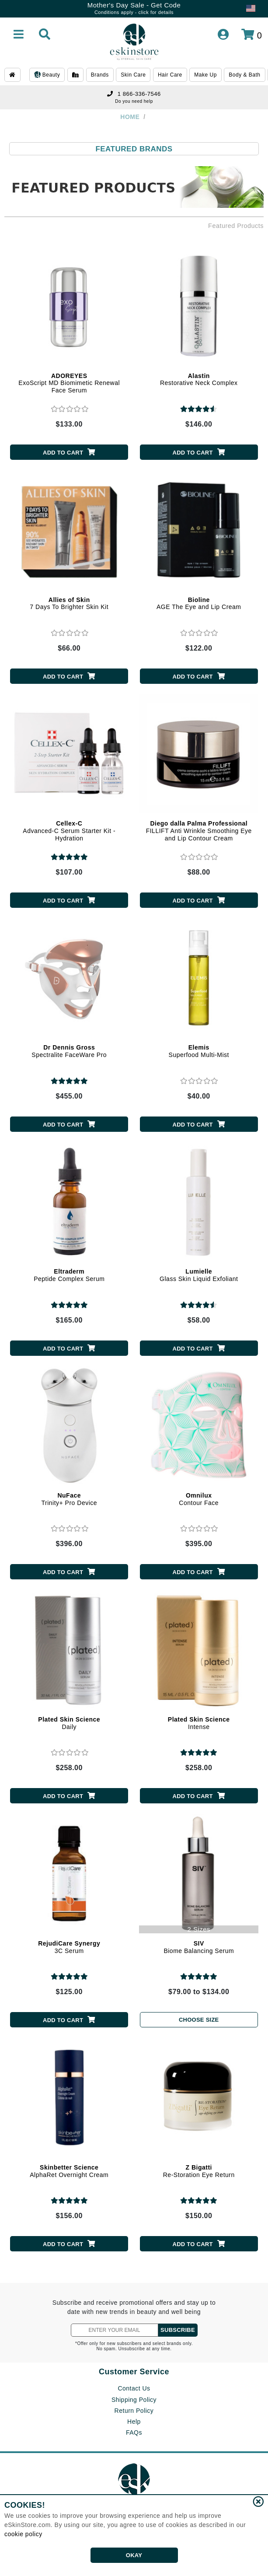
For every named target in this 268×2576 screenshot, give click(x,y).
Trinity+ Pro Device (69, 1499)
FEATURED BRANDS (133, 149)
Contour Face (199, 1499)
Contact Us (134, 2388)
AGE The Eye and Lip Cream (199, 603)
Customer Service (134, 2371)
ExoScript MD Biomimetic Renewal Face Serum (69, 383)
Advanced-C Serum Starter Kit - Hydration (69, 831)
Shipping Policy (134, 2399)
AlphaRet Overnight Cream (69, 2171)
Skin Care (133, 75)
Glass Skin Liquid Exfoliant (199, 1275)
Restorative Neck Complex (199, 379)
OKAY (134, 2555)
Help (134, 2421)
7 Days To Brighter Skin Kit (69, 603)
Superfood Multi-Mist (199, 1051)
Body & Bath (244, 75)
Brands (100, 75)
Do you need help (134, 101)
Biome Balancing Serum (199, 1947)
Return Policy (134, 2410)
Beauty (47, 75)
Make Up (205, 75)
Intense (199, 1723)
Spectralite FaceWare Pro (69, 1051)
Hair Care (170, 75)
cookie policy (23, 2534)
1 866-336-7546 (133, 94)
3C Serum (69, 1947)
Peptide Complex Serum (69, 1275)
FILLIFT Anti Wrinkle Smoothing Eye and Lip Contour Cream (199, 831)
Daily (69, 1723)
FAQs (134, 2432)
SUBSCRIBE (177, 2330)
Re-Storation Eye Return (199, 2171)
